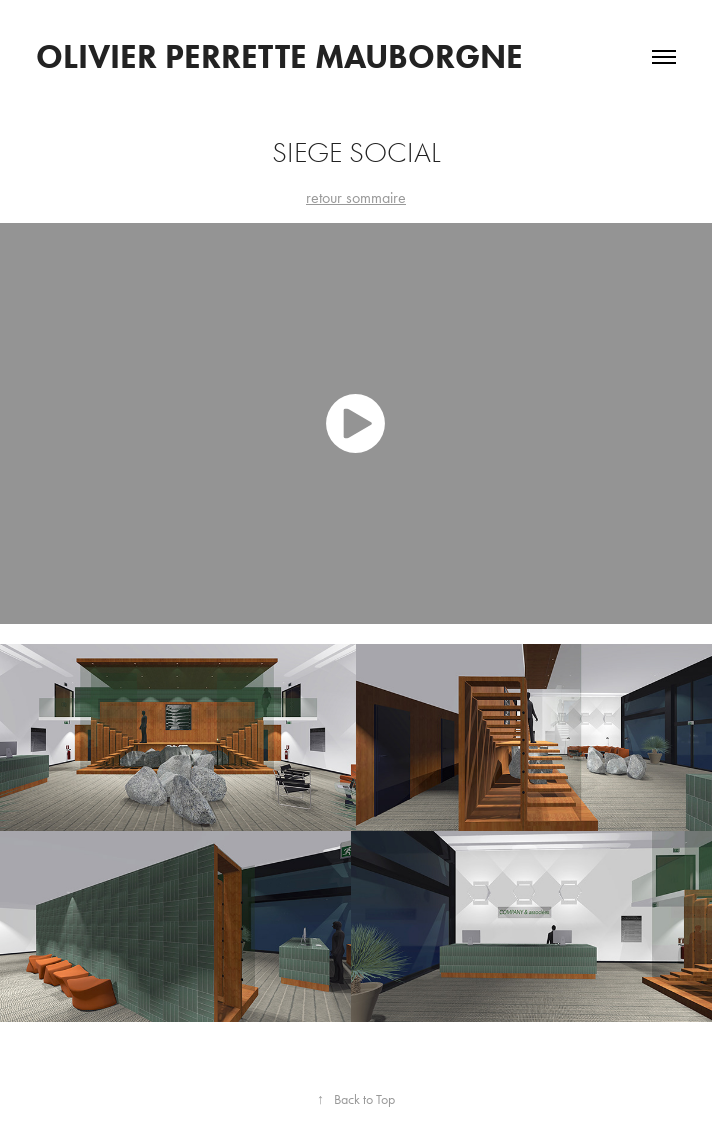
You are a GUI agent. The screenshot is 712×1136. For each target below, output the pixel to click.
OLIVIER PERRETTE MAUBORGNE (279, 56)
